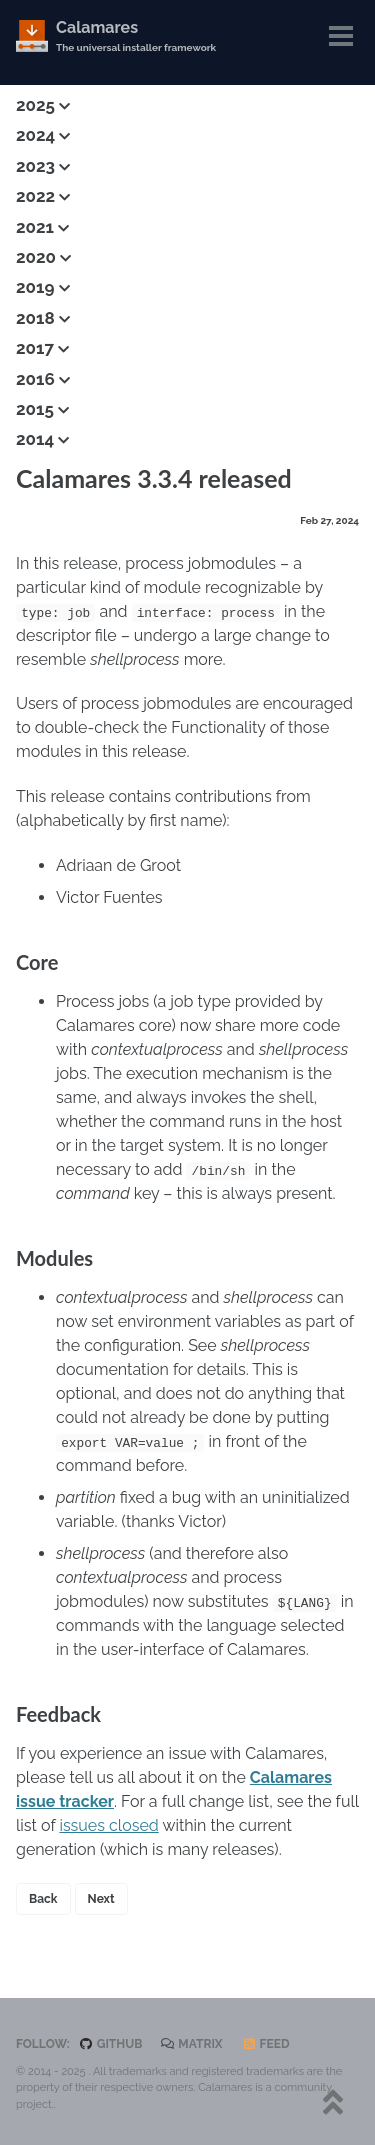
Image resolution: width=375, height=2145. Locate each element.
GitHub (111, 2044)
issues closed (108, 1825)
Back (43, 1899)
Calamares (136, 36)
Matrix (191, 2044)
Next (101, 1899)
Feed (266, 2044)
